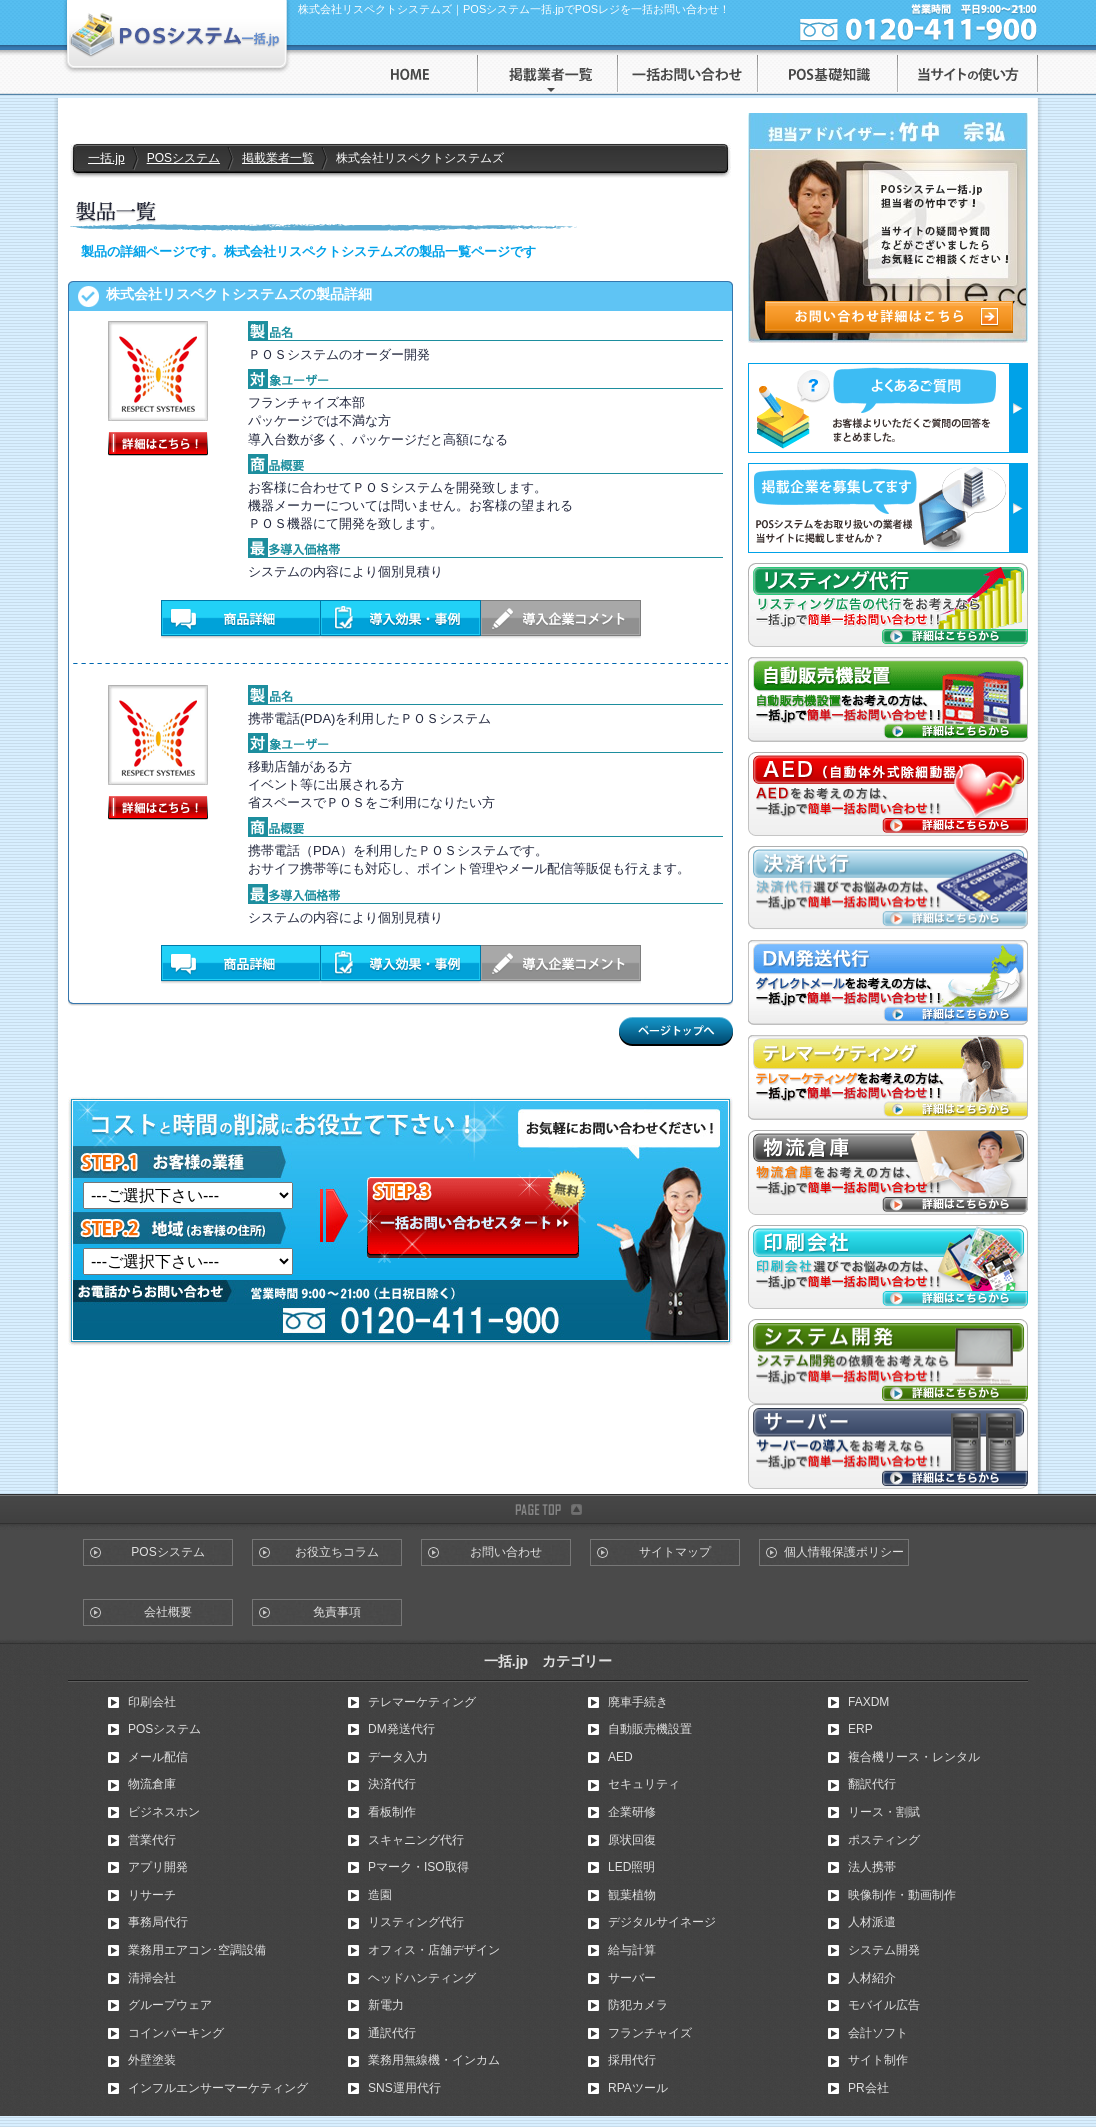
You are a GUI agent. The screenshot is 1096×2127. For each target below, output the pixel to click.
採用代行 (632, 2060)
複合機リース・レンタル (914, 1757)
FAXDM (868, 1702)
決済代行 (392, 1784)
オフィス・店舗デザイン (434, 1950)
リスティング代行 (416, 1922)
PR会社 (868, 2088)
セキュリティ (644, 1784)
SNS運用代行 (404, 2088)
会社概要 (168, 1612)
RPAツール (638, 2088)
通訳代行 (392, 2033)
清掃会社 (152, 1978)
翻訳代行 (872, 1784)
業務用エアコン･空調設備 (197, 1950)
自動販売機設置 (650, 1729)
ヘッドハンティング (422, 1978)
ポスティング (884, 1840)
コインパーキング (176, 2033)
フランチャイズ (650, 2033)
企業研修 (632, 1812)
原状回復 (632, 1840)
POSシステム (183, 158)
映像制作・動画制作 (902, 1895)
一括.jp (106, 158)
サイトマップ (675, 1552)
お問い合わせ (506, 1552)
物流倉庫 (152, 1784)
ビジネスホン (164, 1812)
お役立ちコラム (337, 1552)
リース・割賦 (884, 1812)
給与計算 (632, 1950)
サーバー (632, 1978)
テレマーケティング (422, 1702)
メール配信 (158, 1757)
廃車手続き (638, 1702)
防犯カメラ (638, 2005)
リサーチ (152, 1895)
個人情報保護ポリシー (844, 1552)
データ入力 (398, 1757)
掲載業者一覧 (278, 158)
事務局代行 (158, 1922)
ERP (860, 1729)
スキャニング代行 (416, 1840)
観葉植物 (632, 1895)
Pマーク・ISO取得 (418, 1867)
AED (620, 1757)
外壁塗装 (152, 2060)
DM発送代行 (401, 1729)
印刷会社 (152, 1702)
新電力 (386, 2005)
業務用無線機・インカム (434, 2060)
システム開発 (884, 1950)
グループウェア (170, 2005)
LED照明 (631, 1867)
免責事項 (337, 1612)
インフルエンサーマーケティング (218, 2088)
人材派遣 (872, 1922)
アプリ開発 (158, 1867)
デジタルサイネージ (662, 1922)
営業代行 (152, 1840)
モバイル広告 (884, 2005)
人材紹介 (872, 1978)
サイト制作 (878, 2060)
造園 (380, 1895)
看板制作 (392, 1812)
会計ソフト (878, 2033)
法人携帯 (872, 1867)
